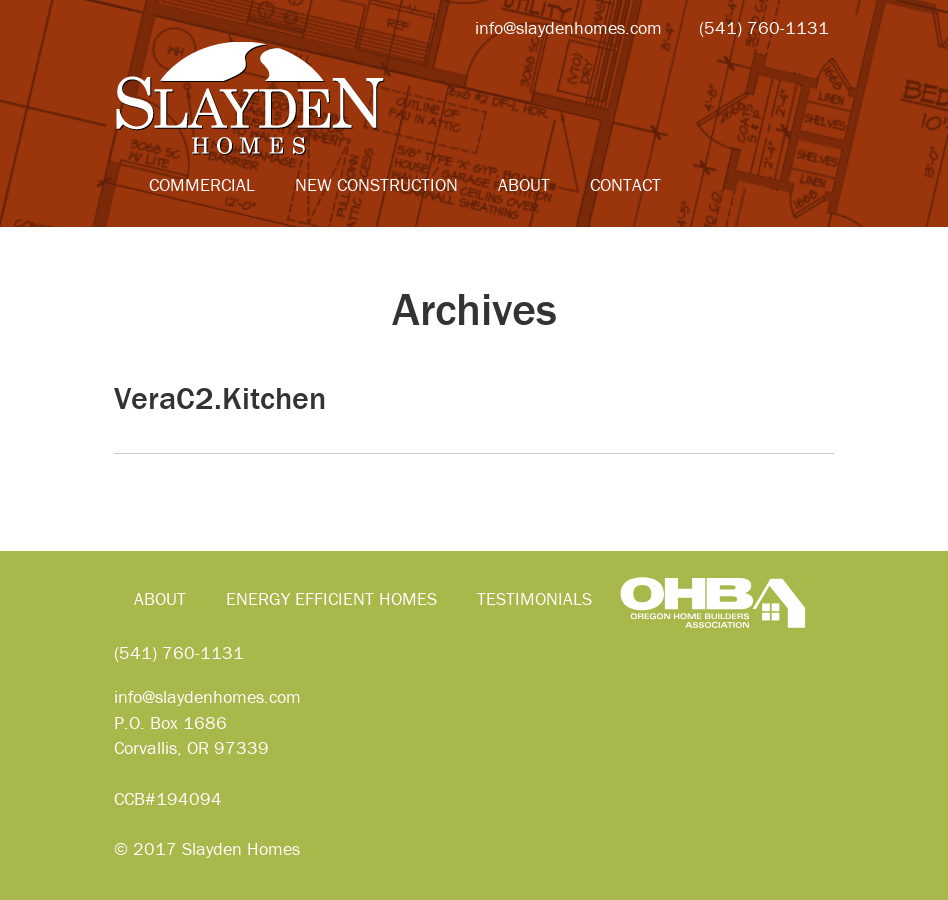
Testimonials (534, 598)
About (524, 184)
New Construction (376, 184)
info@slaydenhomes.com (207, 696)
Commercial (202, 184)
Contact (625, 184)
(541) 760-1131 (179, 652)
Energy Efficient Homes (331, 598)
